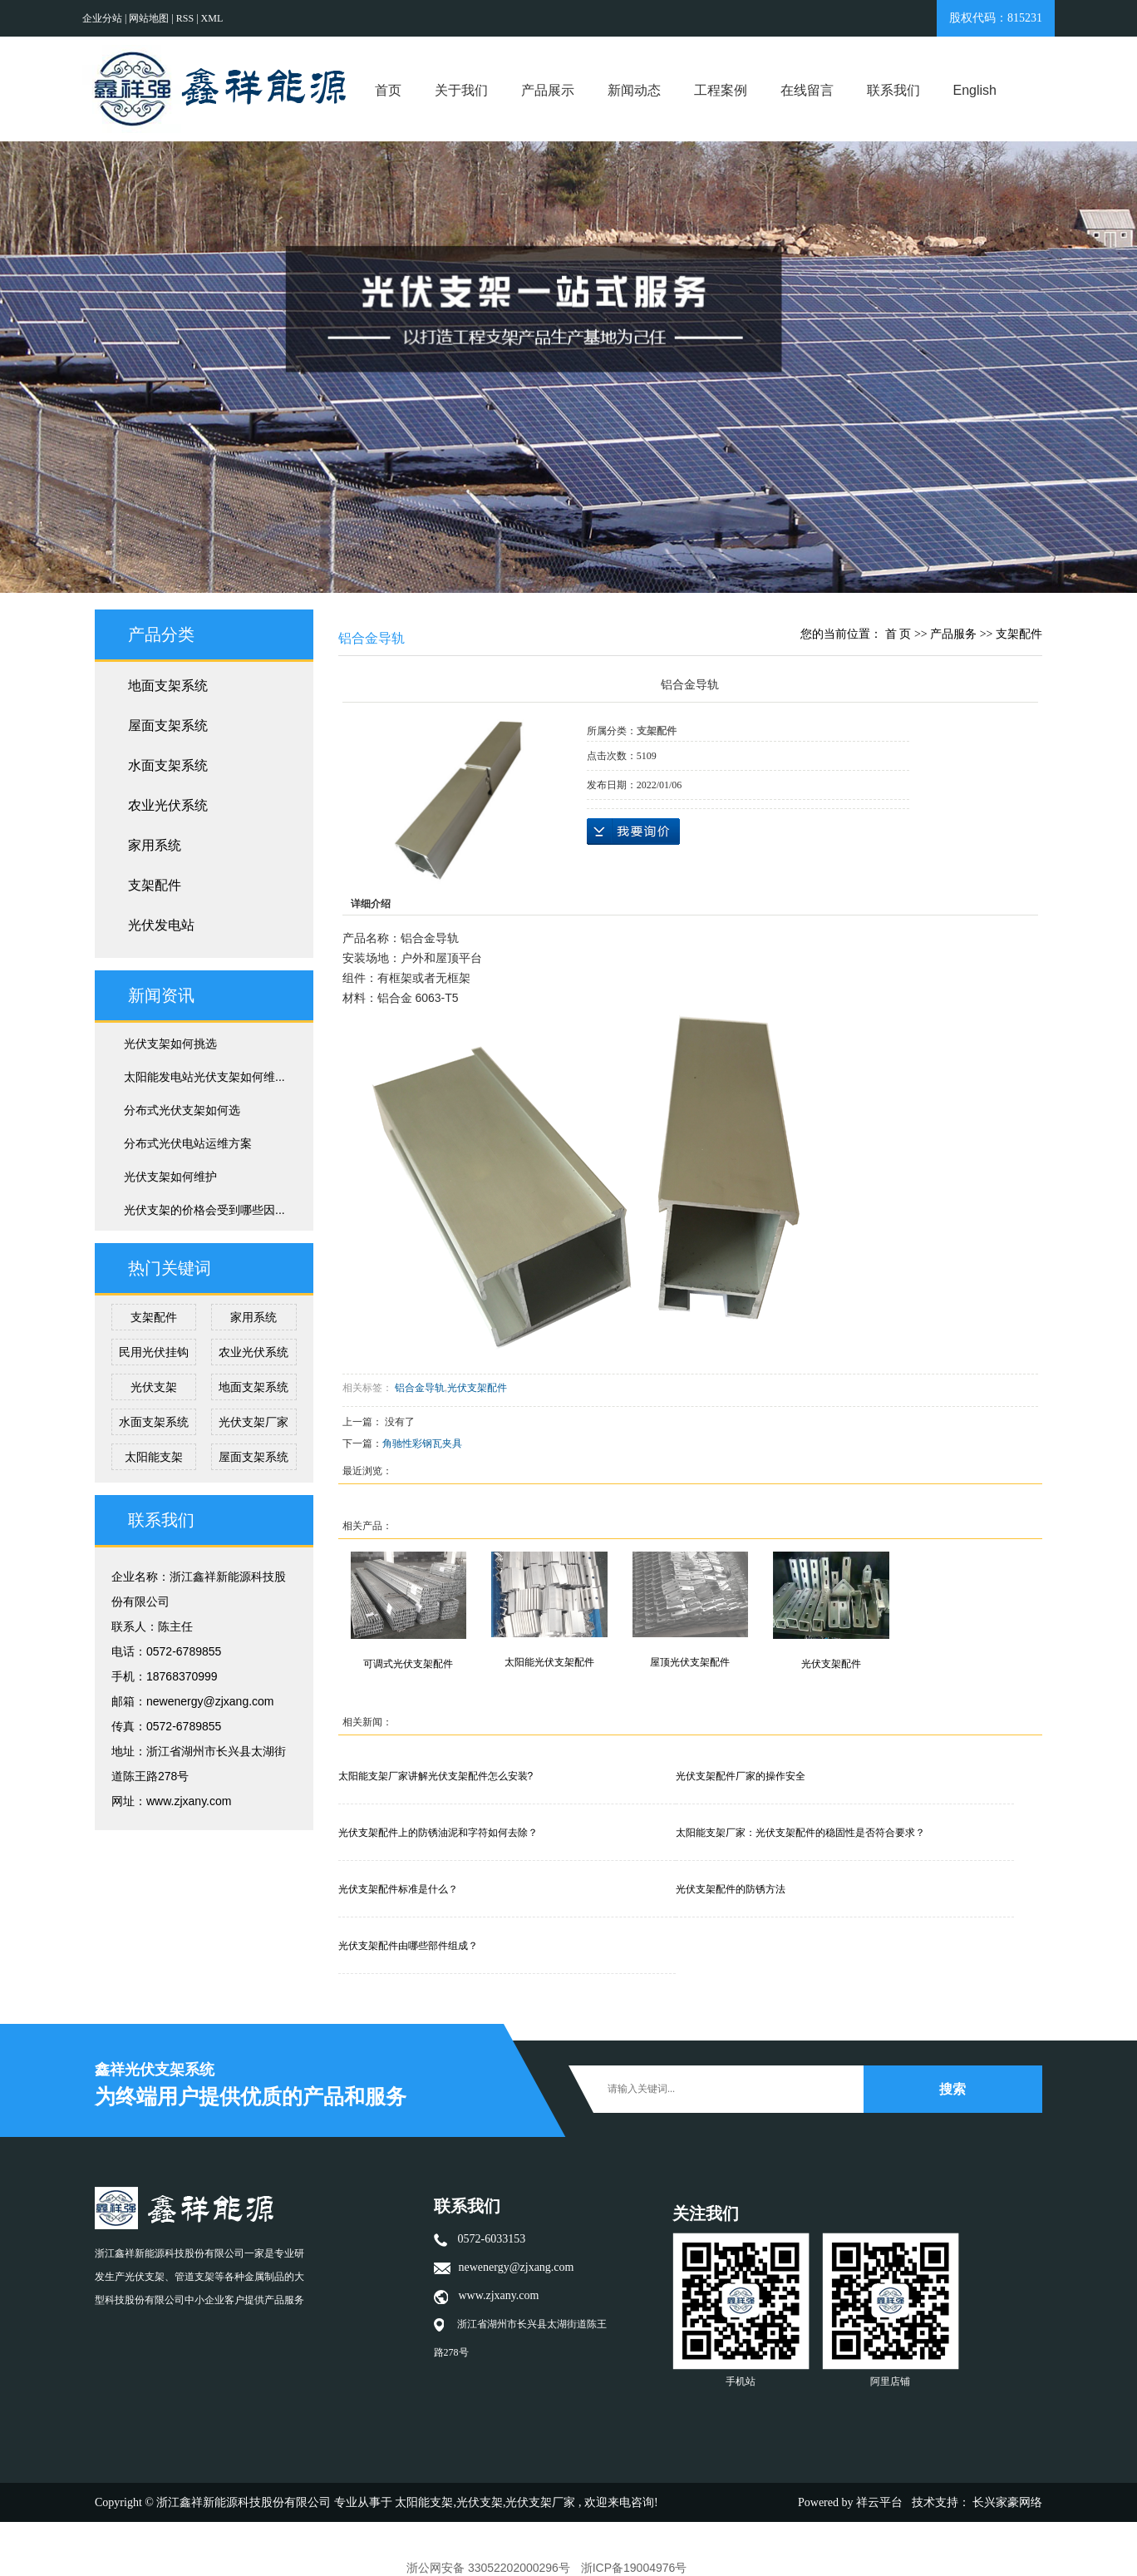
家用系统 (154, 845)
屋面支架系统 (168, 725)
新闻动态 (634, 90)
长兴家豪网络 (1007, 2502)
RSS (185, 18)
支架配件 (154, 885)
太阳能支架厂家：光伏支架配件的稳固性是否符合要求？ (800, 1832)
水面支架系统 (168, 765)
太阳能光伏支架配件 (549, 1662)
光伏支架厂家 (253, 1422)
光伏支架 (153, 1387)
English (975, 90)
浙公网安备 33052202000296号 (488, 2567)
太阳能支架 (154, 1456)
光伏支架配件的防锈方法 (730, 1889)
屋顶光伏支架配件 (690, 1662)
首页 (388, 90)
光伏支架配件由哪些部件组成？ (408, 1946)
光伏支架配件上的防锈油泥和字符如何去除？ (438, 1832)
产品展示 (547, 90)
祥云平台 (879, 2502)
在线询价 (633, 831)
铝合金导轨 (420, 1388)
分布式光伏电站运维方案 (188, 1143)
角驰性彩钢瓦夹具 (422, 1443)
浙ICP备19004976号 (634, 2567)
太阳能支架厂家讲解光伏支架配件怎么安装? (436, 1776)
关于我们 (461, 90)
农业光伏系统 (168, 805)
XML (212, 18)
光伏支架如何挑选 (170, 1043)
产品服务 (953, 634)
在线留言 (807, 90)
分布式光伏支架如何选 (182, 1110)
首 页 (898, 634)
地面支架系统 (168, 686)
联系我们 (893, 90)
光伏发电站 (161, 925)
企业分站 (102, 18)
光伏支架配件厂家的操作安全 (740, 1776)
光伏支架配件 (477, 1388)
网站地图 (150, 18)
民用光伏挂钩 (154, 1352)
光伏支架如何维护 (170, 1176)
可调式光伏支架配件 (408, 1664)
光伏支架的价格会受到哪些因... (204, 1209)
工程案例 (720, 90)
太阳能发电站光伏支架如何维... (204, 1076)
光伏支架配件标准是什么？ (398, 1889)
